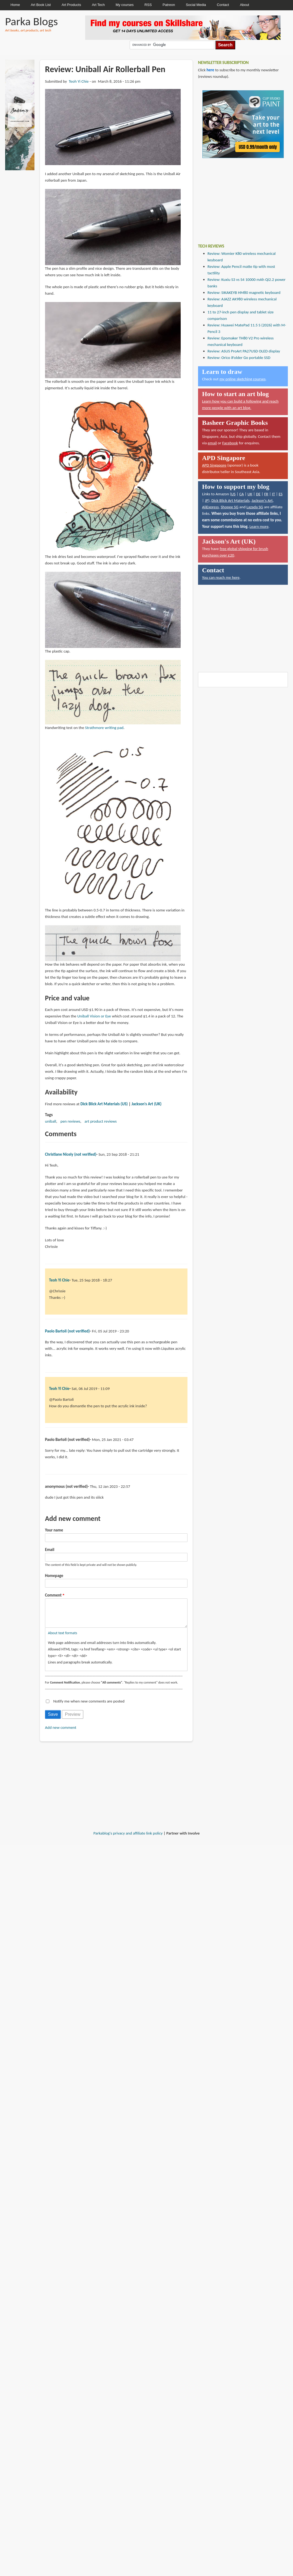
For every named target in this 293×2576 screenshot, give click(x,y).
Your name (54, 1530)
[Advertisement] (238, 197)
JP (206, 500)
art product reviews (101, 1121)
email (212, 443)
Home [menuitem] (15, 5)
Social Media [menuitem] (196, 5)
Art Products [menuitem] (71, 5)
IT (273, 494)
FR (266, 494)
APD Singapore (214, 465)
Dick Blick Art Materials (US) (104, 1103)
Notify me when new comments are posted (89, 1706)
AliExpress (210, 507)
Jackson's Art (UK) (147, 1103)
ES (280, 494)
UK (249, 494)
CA (241, 494)
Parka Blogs (31, 21)
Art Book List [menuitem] (41, 5)
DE (258, 494)
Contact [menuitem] (223, 5)
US (233, 494)
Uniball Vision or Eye (94, 1016)
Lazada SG (254, 507)
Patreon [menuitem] (169, 5)
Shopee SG (229, 507)
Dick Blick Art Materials (230, 500)
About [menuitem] (244, 5)
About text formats (62, 1638)
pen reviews (70, 1121)
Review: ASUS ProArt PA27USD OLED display (244, 351)
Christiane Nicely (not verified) (70, 1154)
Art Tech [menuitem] (98, 5)
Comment (53, 1595)
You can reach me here (221, 577)
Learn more (259, 526)
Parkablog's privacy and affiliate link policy (128, 1838)
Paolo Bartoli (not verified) (67, 1331)
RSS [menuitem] (148, 5)
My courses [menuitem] (124, 5)
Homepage (54, 1575)
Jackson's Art (262, 500)
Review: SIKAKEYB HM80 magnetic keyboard (244, 292)
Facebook (230, 443)
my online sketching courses (242, 379)
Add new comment (61, 1732)
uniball (50, 1121)
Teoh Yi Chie (78, 81)
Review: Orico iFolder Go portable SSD (239, 357)
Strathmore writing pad (104, 727)
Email (49, 1549)
